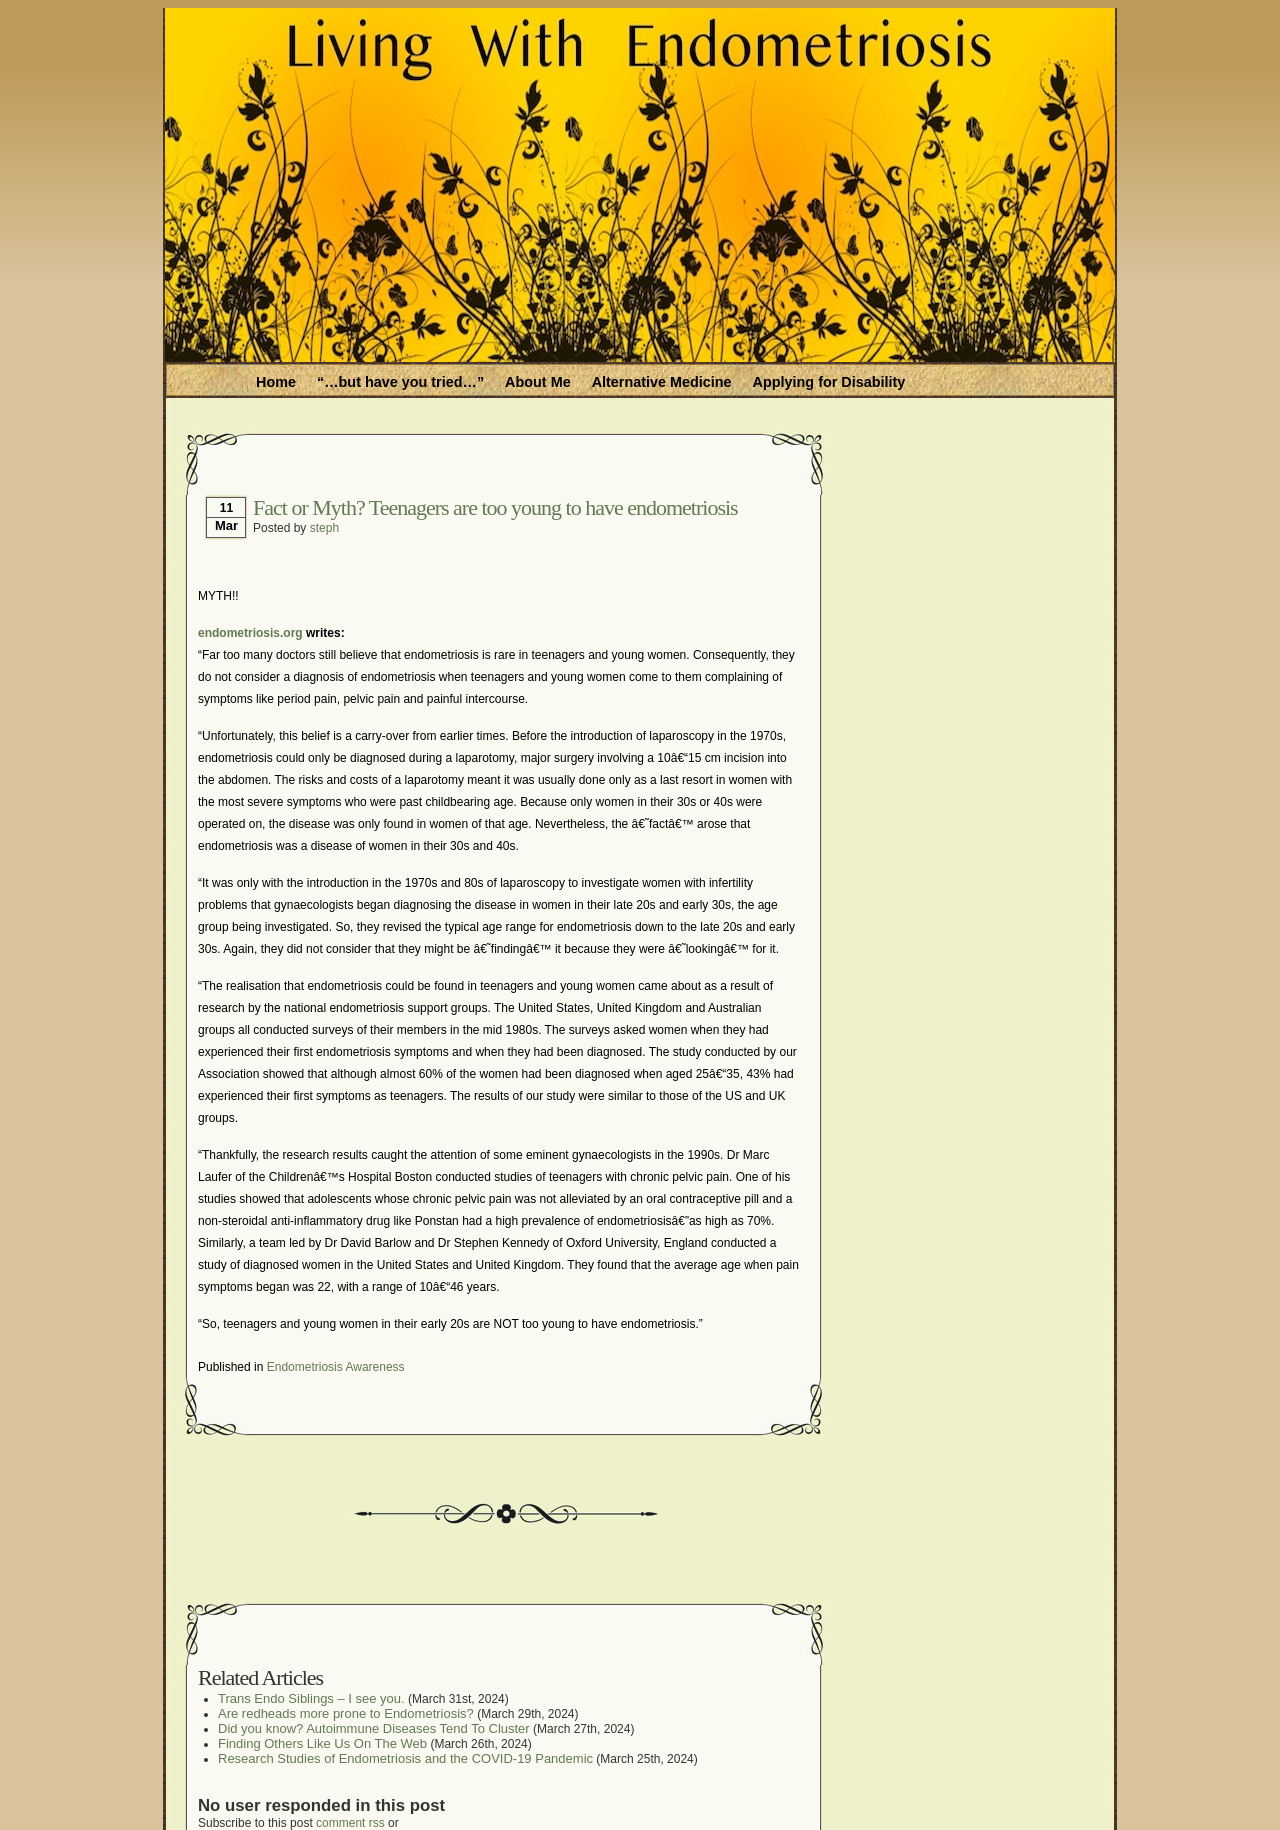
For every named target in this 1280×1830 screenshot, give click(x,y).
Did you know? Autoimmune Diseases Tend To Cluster (374, 1728)
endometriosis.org (250, 633)
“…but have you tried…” (400, 382)
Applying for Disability (829, 382)
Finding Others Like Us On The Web (322, 1743)
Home (276, 382)
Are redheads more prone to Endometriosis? (346, 1713)
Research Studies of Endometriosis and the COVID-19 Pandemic (405, 1758)
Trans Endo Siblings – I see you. (311, 1698)
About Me (538, 382)
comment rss (350, 1823)
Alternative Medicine (662, 382)
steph (324, 528)
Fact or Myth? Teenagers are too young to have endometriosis (495, 507)
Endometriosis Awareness (336, 1367)
